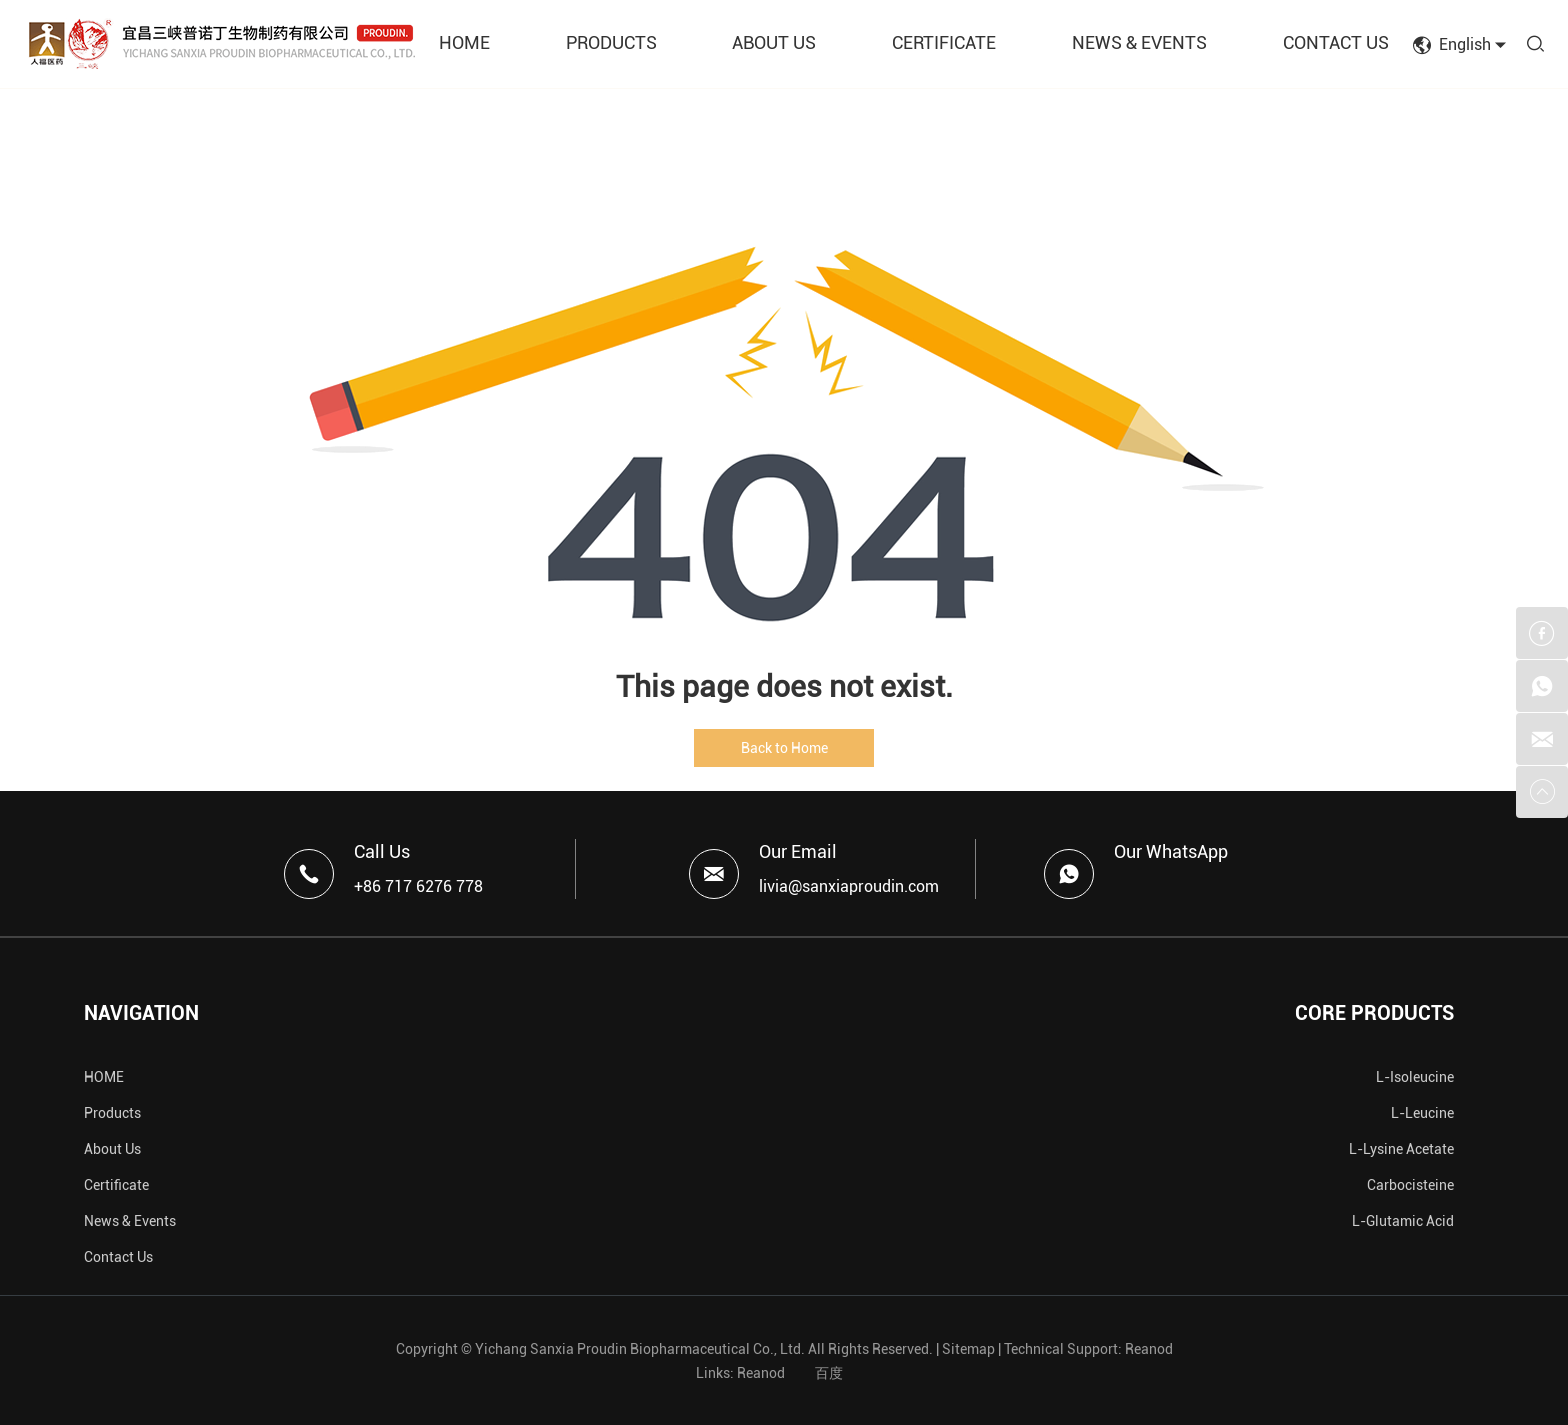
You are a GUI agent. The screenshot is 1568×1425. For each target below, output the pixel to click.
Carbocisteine (1410, 1185)
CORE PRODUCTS (1374, 1013)
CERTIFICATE (944, 42)
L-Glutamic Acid (1403, 1221)
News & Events (130, 1221)
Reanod (1149, 1349)
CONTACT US (1336, 42)
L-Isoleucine (1415, 1077)
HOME (464, 42)
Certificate (116, 1185)
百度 (829, 1373)
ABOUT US (774, 42)
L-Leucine (1422, 1113)
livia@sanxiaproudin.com (849, 886)
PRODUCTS (611, 42)
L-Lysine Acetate (1401, 1149)
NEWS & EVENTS (1139, 42)
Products (112, 1113)
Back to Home (784, 748)
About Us (112, 1149)
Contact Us (118, 1257)
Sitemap (968, 1349)
